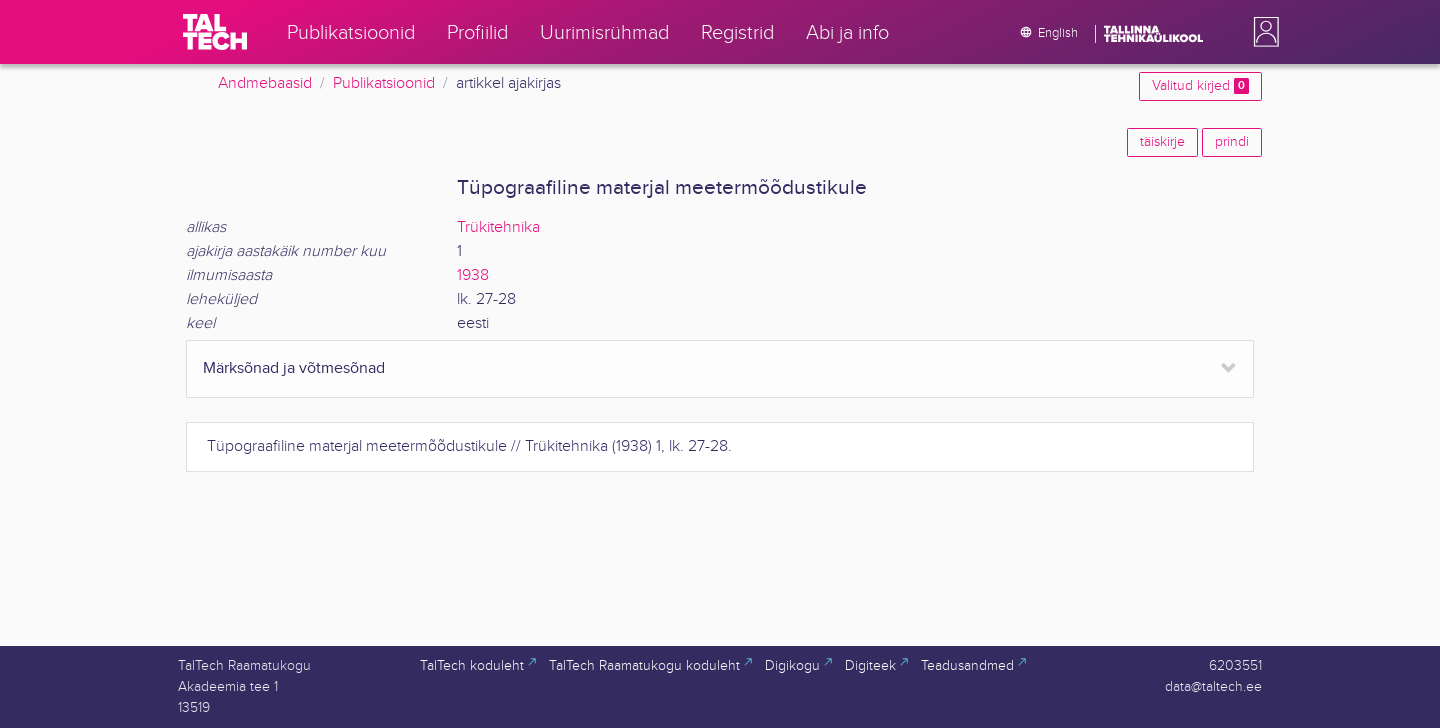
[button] (1262, 32)
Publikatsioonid (384, 83)
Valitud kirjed (1200, 86)
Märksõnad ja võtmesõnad (294, 368)
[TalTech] (215, 32)
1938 (473, 275)
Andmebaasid (265, 83)
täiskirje (1162, 142)
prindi (1232, 142)
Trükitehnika (498, 227)
